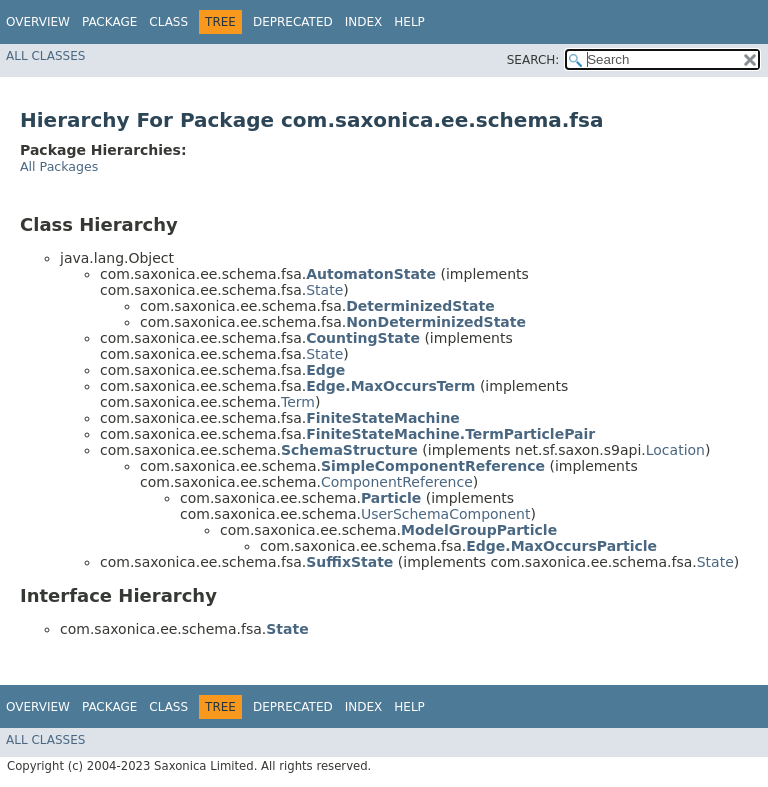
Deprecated (293, 22)
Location (675, 450)
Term (298, 402)
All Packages (59, 166)
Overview (38, 22)
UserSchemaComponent (445, 514)
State (324, 290)
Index (364, 22)
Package (109, 22)
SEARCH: (533, 60)
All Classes (45, 56)
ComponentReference (397, 482)
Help (409, 22)
